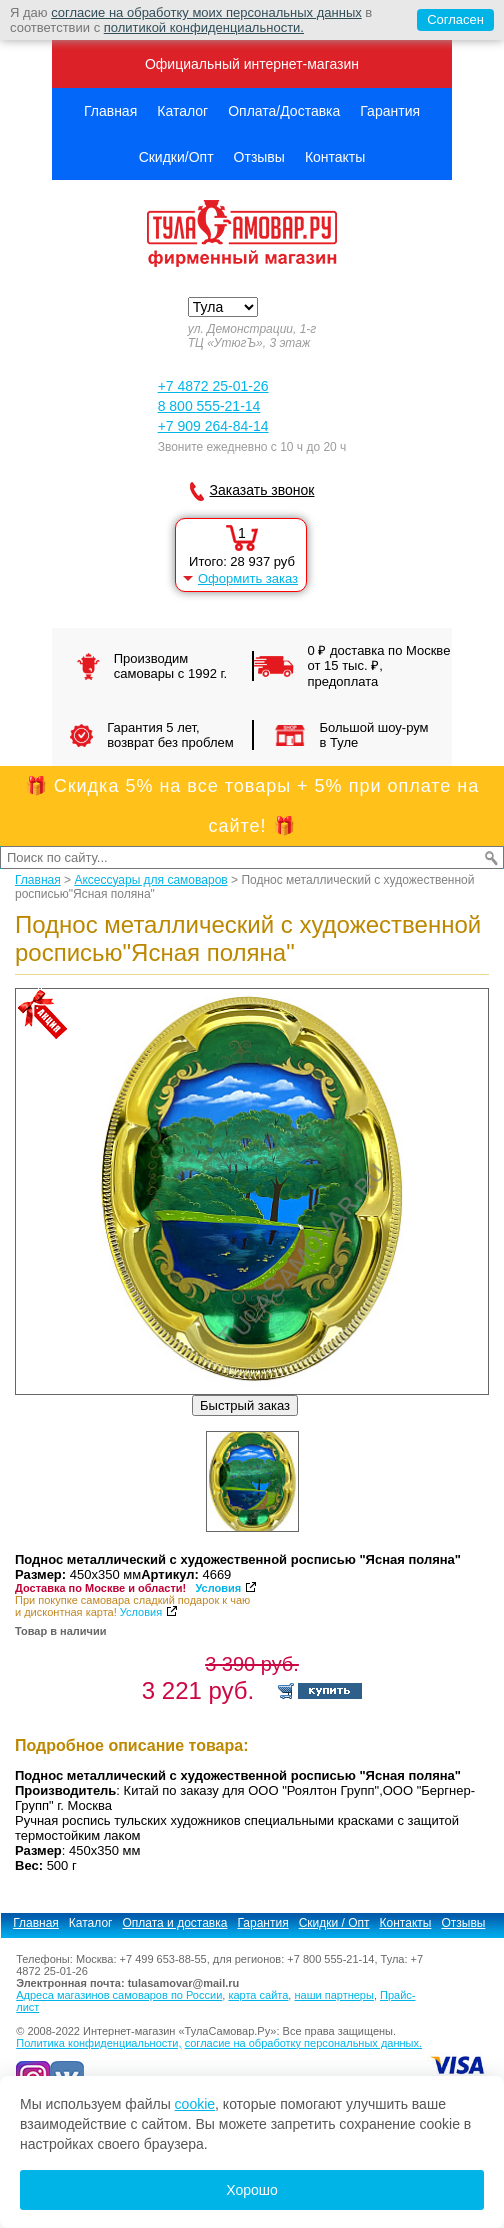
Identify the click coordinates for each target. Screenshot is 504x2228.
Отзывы (259, 157)
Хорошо (252, 2190)
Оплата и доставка (175, 1923)
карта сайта (258, 1995)
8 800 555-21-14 (209, 406)
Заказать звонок (262, 490)
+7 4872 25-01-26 (213, 386)
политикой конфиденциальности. (204, 27)
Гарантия (390, 111)
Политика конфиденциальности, (98, 2043)
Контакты (335, 157)
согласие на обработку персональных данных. (303, 2043)
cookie (195, 2104)
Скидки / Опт (334, 1923)
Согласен (450, 20)
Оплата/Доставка (284, 111)
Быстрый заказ (245, 1405)
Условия (218, 1588)
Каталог (182, 111)
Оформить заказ (248, 578)
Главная (110, 111)
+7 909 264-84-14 (213, 426)
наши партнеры (333, 1995)
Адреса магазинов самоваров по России (119, 1995)
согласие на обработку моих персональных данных (206, 12)
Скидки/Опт (176, 157)
